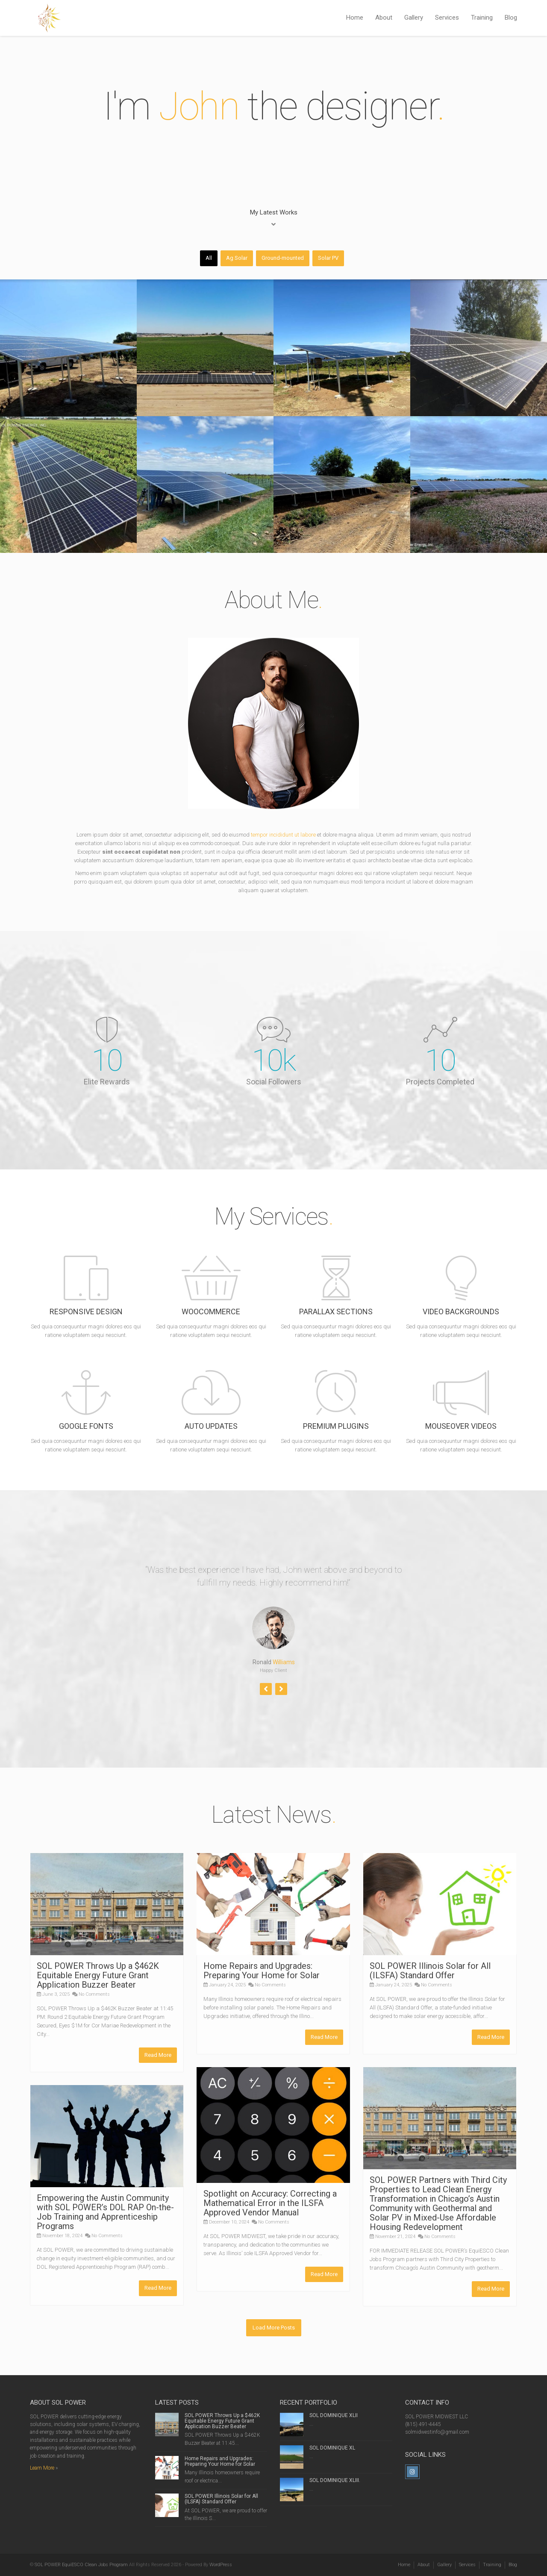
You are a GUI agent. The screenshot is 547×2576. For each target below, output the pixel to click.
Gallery (413, 17)
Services (447, 17)
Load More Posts (274, 2327)
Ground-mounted (283, 258)
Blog (511, 17)
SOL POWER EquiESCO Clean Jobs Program (81, 2564)
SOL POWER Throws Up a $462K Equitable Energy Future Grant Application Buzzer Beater (98, 1975)
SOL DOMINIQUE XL (332, 2448)
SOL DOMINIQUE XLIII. (334, 2480)
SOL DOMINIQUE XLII (333, 2415)
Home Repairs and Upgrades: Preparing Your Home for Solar (261, 1970)
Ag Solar (236, 258)
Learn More (42, 2468)
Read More (157, 2055)
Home (354, 17)
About (383, 17)
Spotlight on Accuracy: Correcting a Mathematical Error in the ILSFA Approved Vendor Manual (270, 2203)
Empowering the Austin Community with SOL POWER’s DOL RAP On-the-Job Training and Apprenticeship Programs (105, 2212)
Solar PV (328, 258)
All (209, 258)
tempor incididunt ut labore (283, 834)
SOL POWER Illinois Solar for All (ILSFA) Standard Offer (430, 1970)
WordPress (220, 2564)
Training (482, 17)
